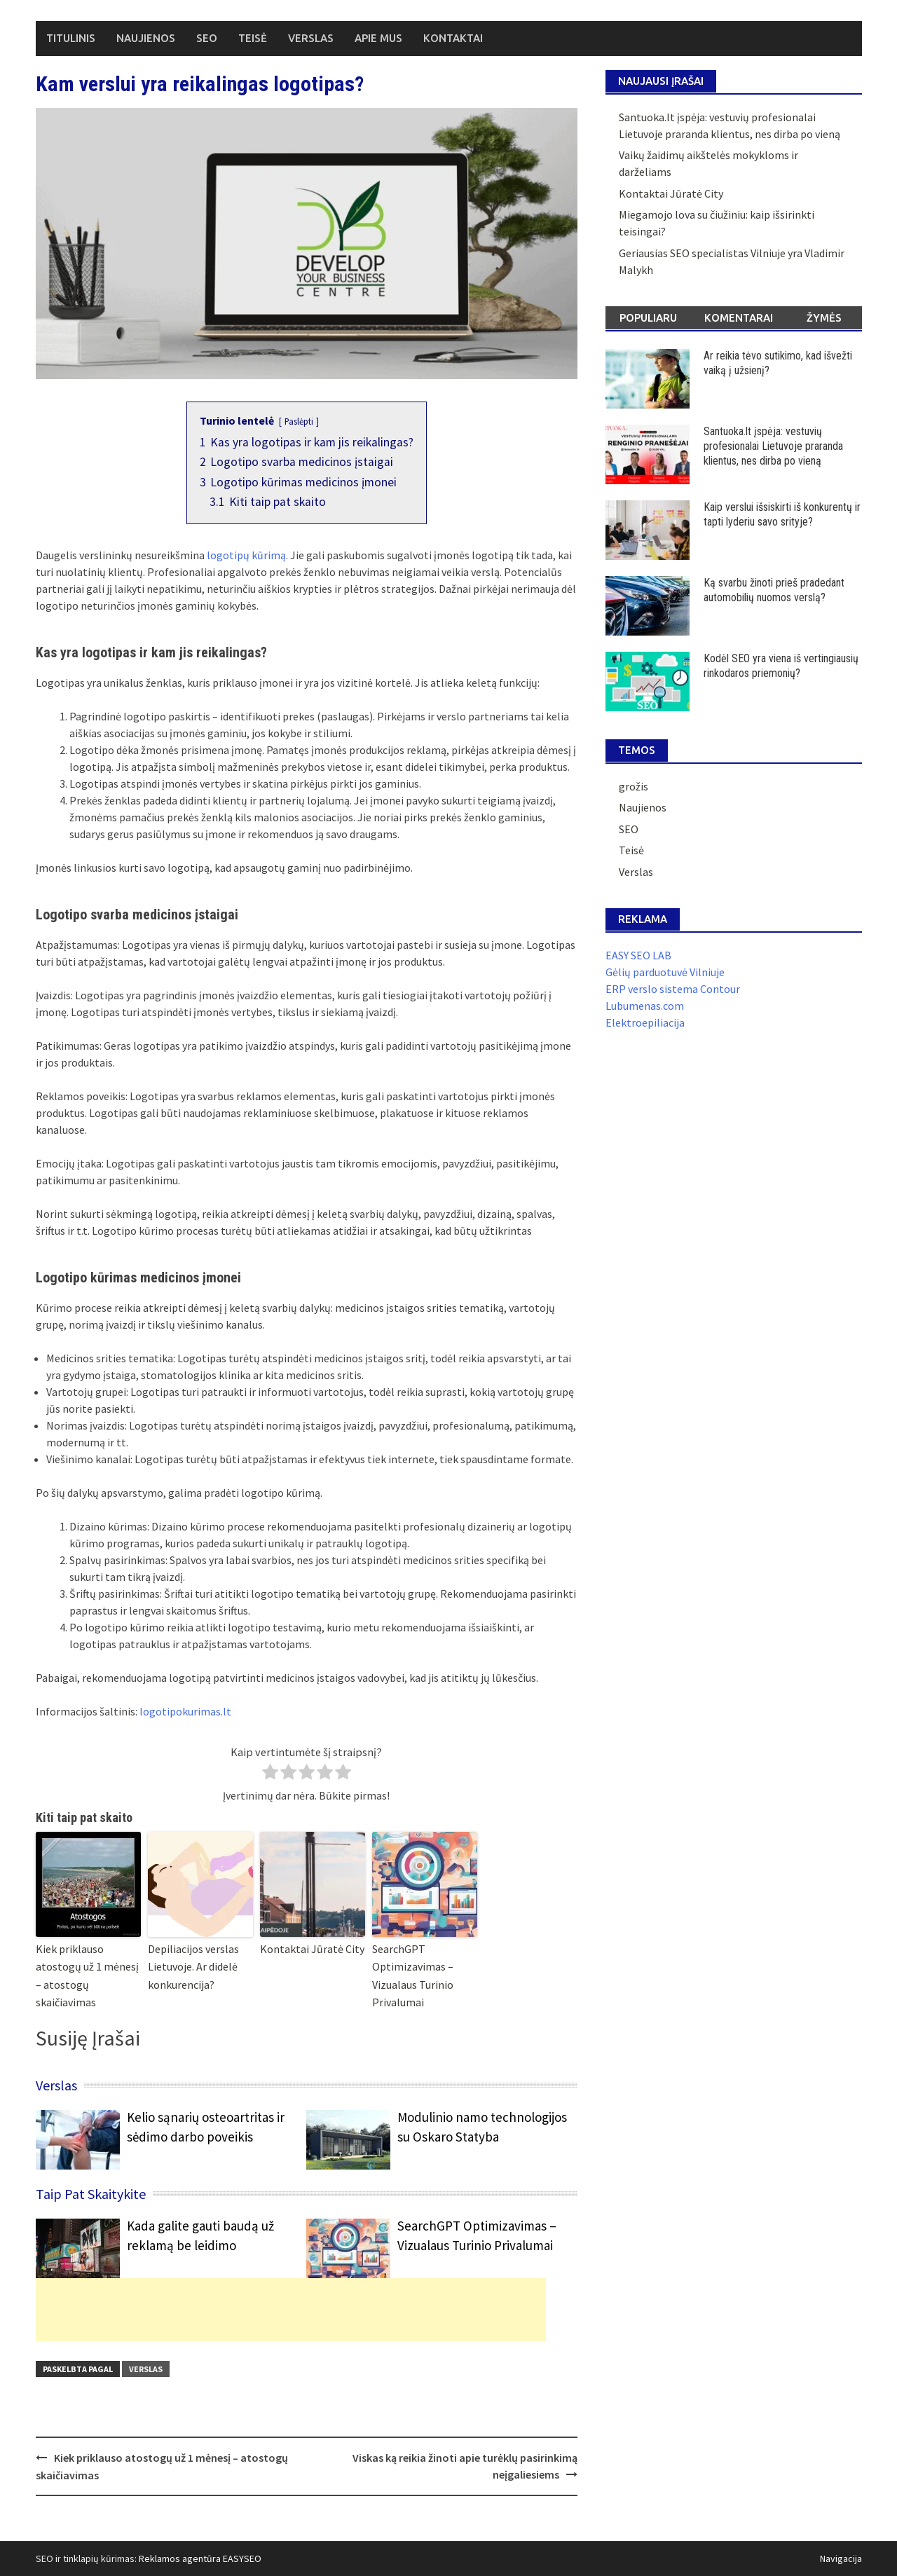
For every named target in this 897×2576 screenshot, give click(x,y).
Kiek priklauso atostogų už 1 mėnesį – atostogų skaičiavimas (87, 1976)
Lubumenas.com (644, 1006)
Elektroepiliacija (645, 1022)
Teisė (252, 38)
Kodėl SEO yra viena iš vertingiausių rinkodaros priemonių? (781, 666)
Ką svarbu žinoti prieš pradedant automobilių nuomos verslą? (774, 590)
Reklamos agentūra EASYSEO (200, 2558)
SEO (206, 38)
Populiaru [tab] (648, 318)
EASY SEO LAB (638, 955)
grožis (633, 786)
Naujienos (145, 38)
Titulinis (70, 38)
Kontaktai (453, 38)
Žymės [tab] (824, 318)
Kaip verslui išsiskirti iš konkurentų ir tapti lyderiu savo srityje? (782, 514)
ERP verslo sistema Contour (672, 989)
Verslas (311, 38)
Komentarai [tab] (738, 318)
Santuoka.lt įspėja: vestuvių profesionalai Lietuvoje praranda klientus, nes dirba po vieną (773, 446)
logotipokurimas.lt (185, 1711)
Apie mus (378, 38)
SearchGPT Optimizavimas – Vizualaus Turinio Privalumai (412, 1976)
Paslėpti (299, 421)
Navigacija (841, 2558)
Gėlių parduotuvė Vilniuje (665, 972)
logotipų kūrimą (246, 555)
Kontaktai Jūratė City (312, 1949)
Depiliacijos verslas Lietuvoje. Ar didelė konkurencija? (193, 1967)
